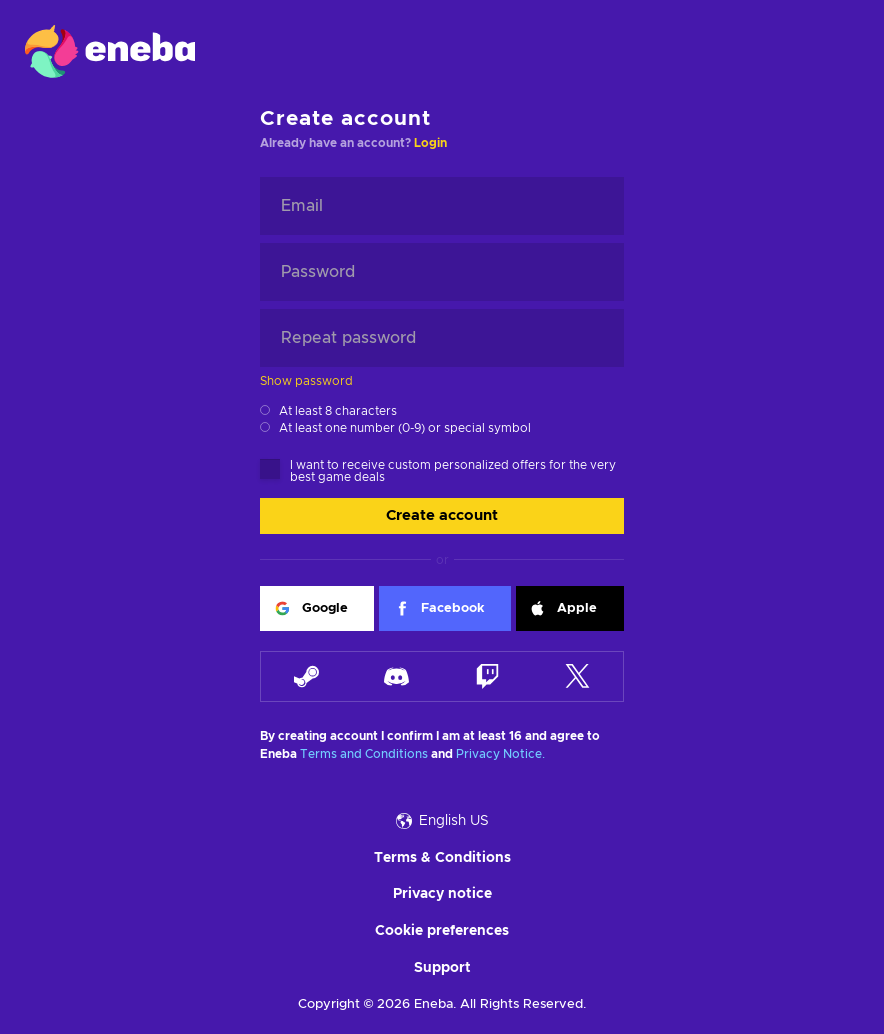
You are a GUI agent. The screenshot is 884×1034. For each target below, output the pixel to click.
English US (442, 821)
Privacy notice (442, 894)
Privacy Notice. (500, 754)
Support (442, 968)
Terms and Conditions (364, 754)
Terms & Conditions (442, 858)
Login (430, 143)
